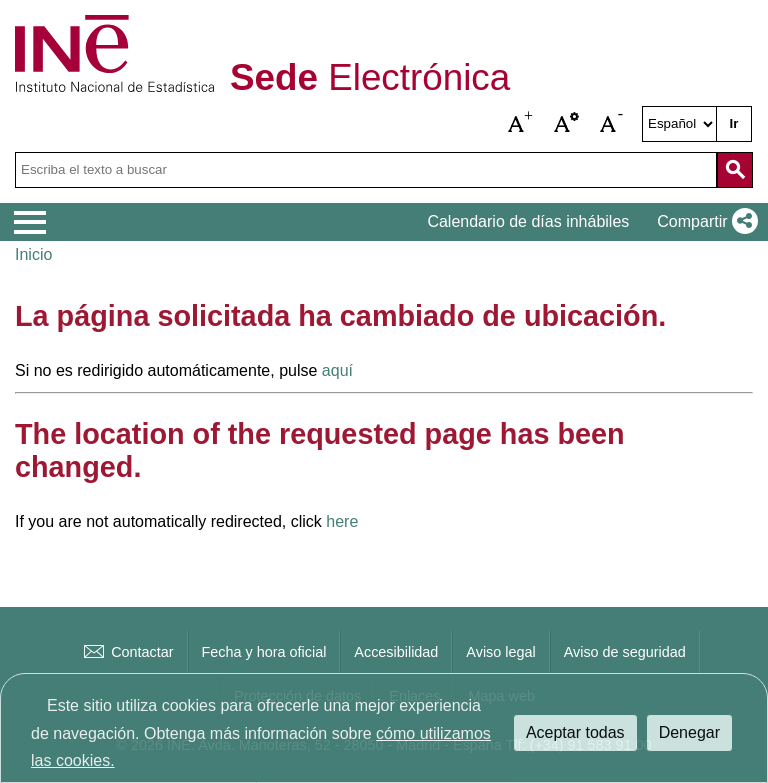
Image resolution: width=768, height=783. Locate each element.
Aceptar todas (575, 732)
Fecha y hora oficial (264, 652)
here (342, 521)
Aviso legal (500, 652)
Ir (734, 123)
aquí (337, 370)
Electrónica (370, 78)
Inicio (33, 254)
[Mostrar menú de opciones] (30, 223)
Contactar (127, 652)
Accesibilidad (396, 652)
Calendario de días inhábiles (528, 221)
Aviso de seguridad (625, 652)
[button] (521, 124)
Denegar (689, 732)
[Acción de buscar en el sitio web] (735, 170)
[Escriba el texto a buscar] (366, 170)
